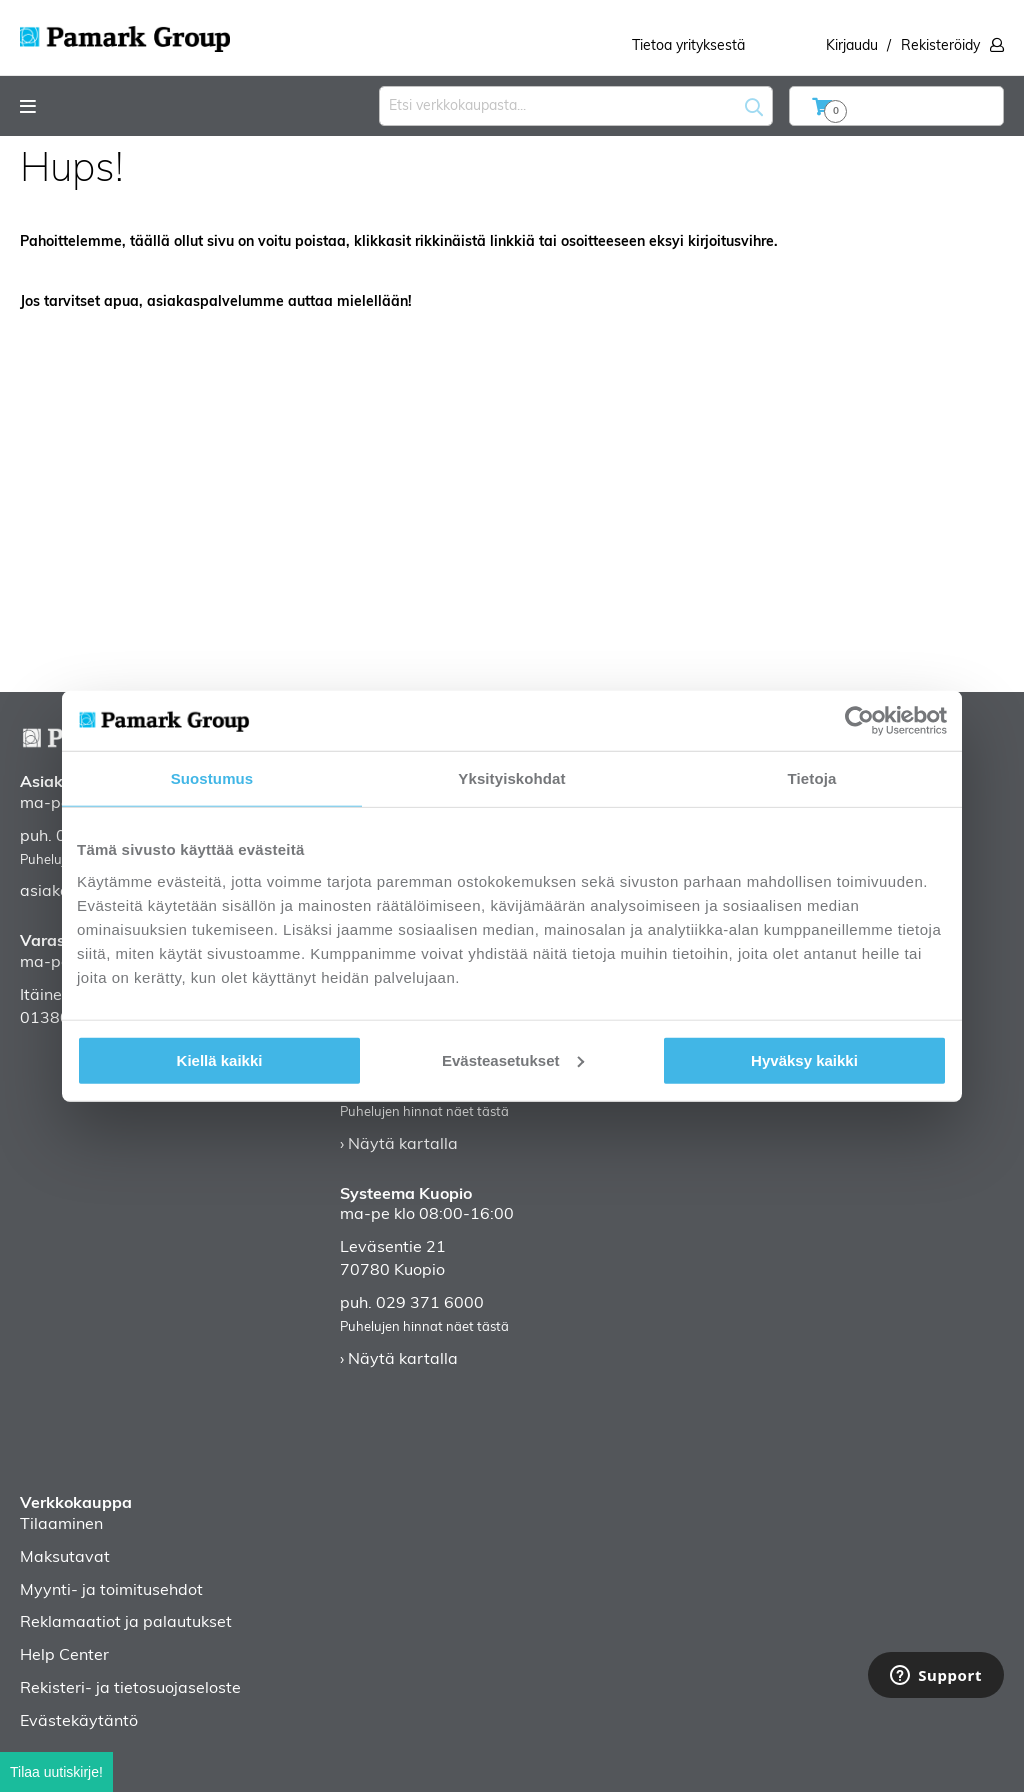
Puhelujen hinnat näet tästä (424, 1112)
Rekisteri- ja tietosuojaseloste (130, 1689)
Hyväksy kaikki (804, 1059)
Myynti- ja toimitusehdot (111, 1591)
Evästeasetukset (513, 1059)
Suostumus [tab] (212, 778)
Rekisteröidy (940, 46)
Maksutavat (65, 1558)
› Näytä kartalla (399, 1145)
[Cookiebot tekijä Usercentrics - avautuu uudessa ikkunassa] (859, 721)
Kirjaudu (852, 46)
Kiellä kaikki (220, 1059)
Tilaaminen (61, 1525)
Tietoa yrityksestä (688, 46)
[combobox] (576, 106)
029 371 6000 (430, 1304)
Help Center (64, 1656)
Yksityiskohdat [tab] (511, 778)
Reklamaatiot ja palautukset (126, 1623)
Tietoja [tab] (812, 778)
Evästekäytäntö (79, 1722)
